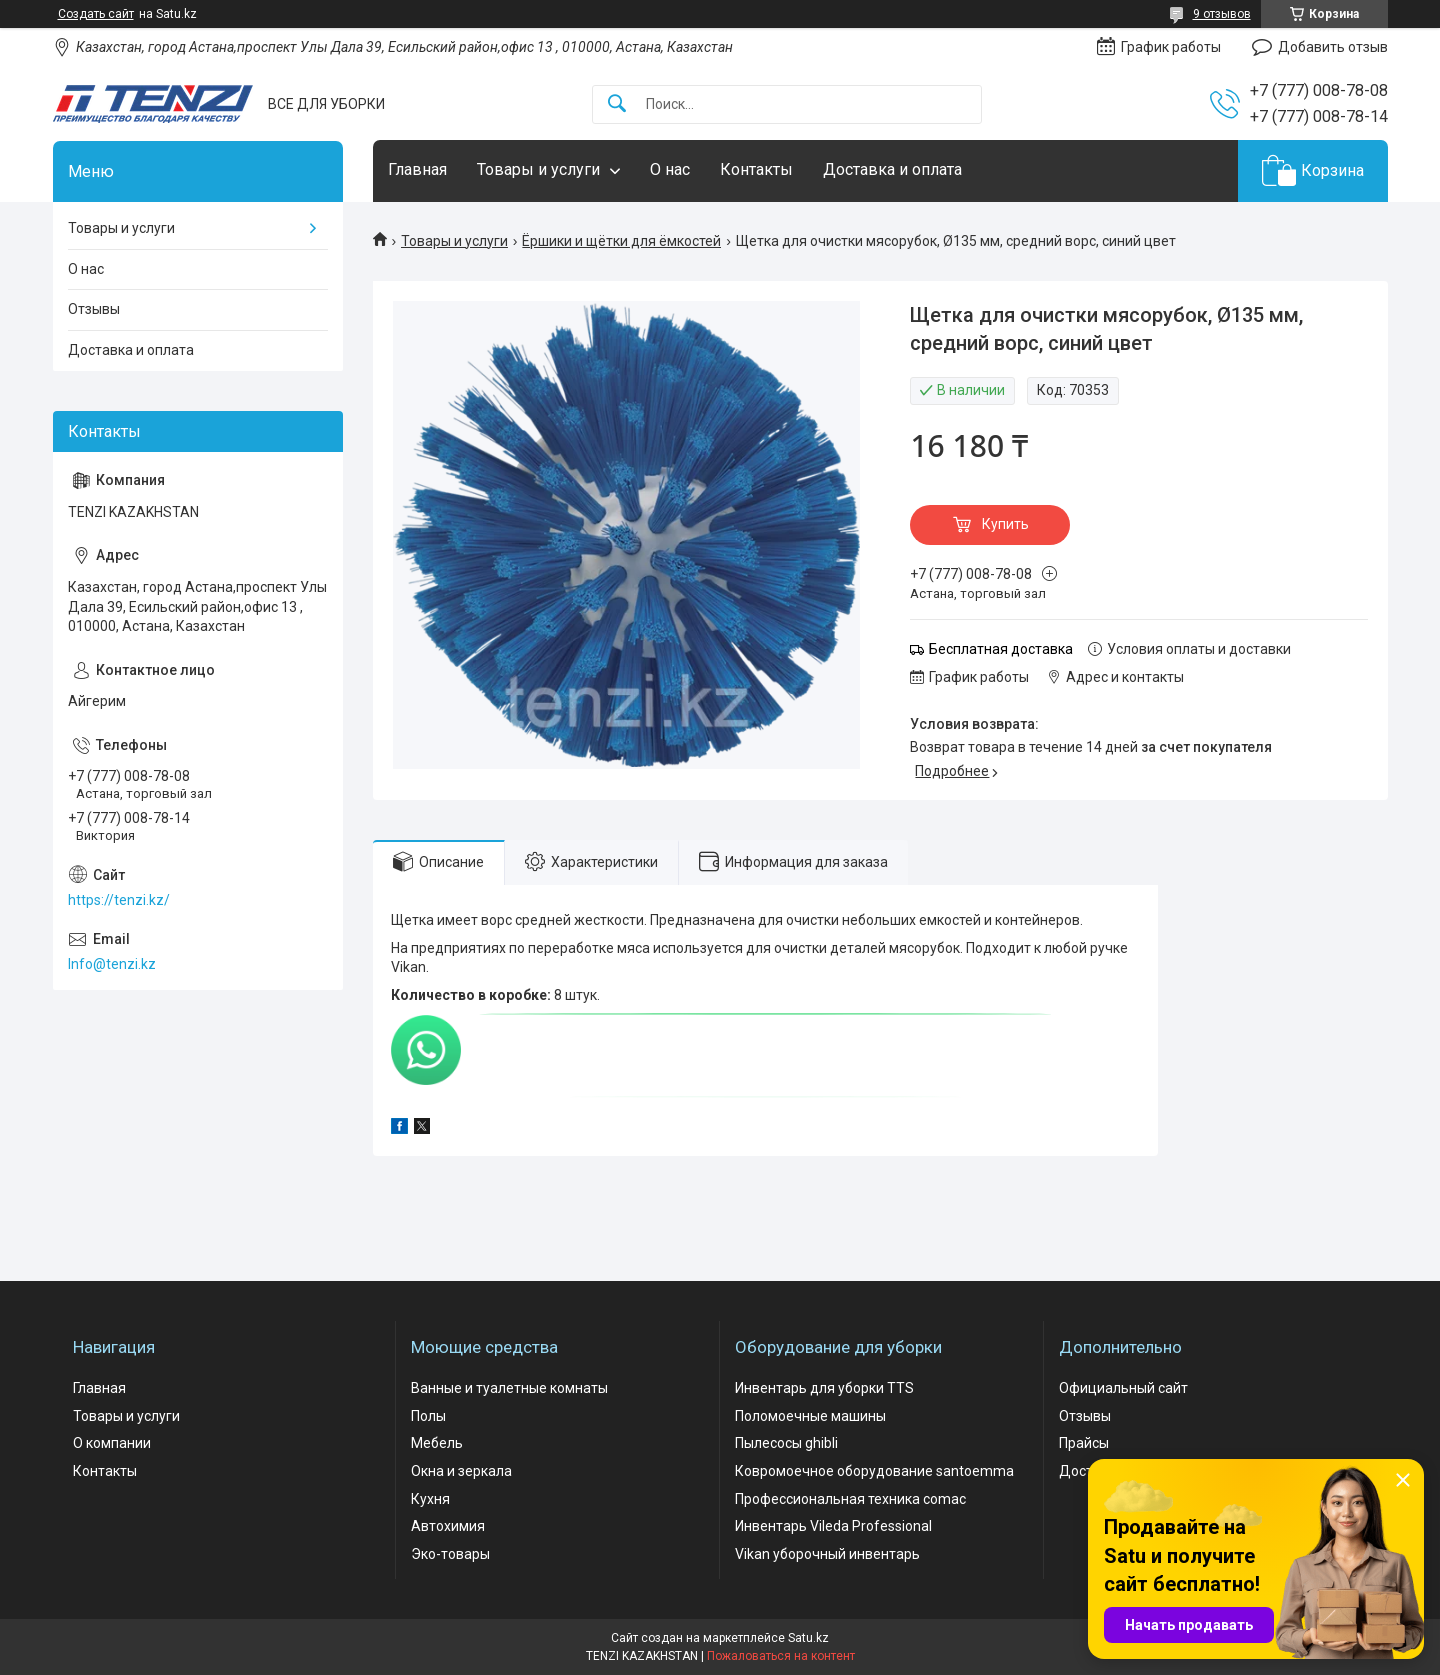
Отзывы (94, 309)
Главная (417, 169)
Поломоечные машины (810, 1416)
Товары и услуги (538, 169)
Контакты (756, 169)
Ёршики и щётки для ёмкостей (621, 241)
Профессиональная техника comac (850, 1499)
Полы (428, 1416)
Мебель (437, 1443)
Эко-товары (450, 1554)
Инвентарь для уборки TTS (824, 1388)
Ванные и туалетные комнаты (509, 1388)
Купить (1005, 524)
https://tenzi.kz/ (119, 900)
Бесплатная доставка (1001, 649)
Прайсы (1084, 1443)
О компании (112, 1443)
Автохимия (448, 1526)
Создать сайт (96, 14)
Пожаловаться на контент (781, 1656)
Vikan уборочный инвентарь (827, 1554)
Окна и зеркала (461, 1471)
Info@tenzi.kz (112, 964)
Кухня (430, 1499)
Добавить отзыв (1333, 47)
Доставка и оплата (892, 169)
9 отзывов (1222, 14)
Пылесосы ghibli (786, 1443)
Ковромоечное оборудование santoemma (874, 1471)
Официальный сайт (1123, 1388)
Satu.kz (808, 1638)
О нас (670, 169)
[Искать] (617, 104)
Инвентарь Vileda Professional (833, 1526)
